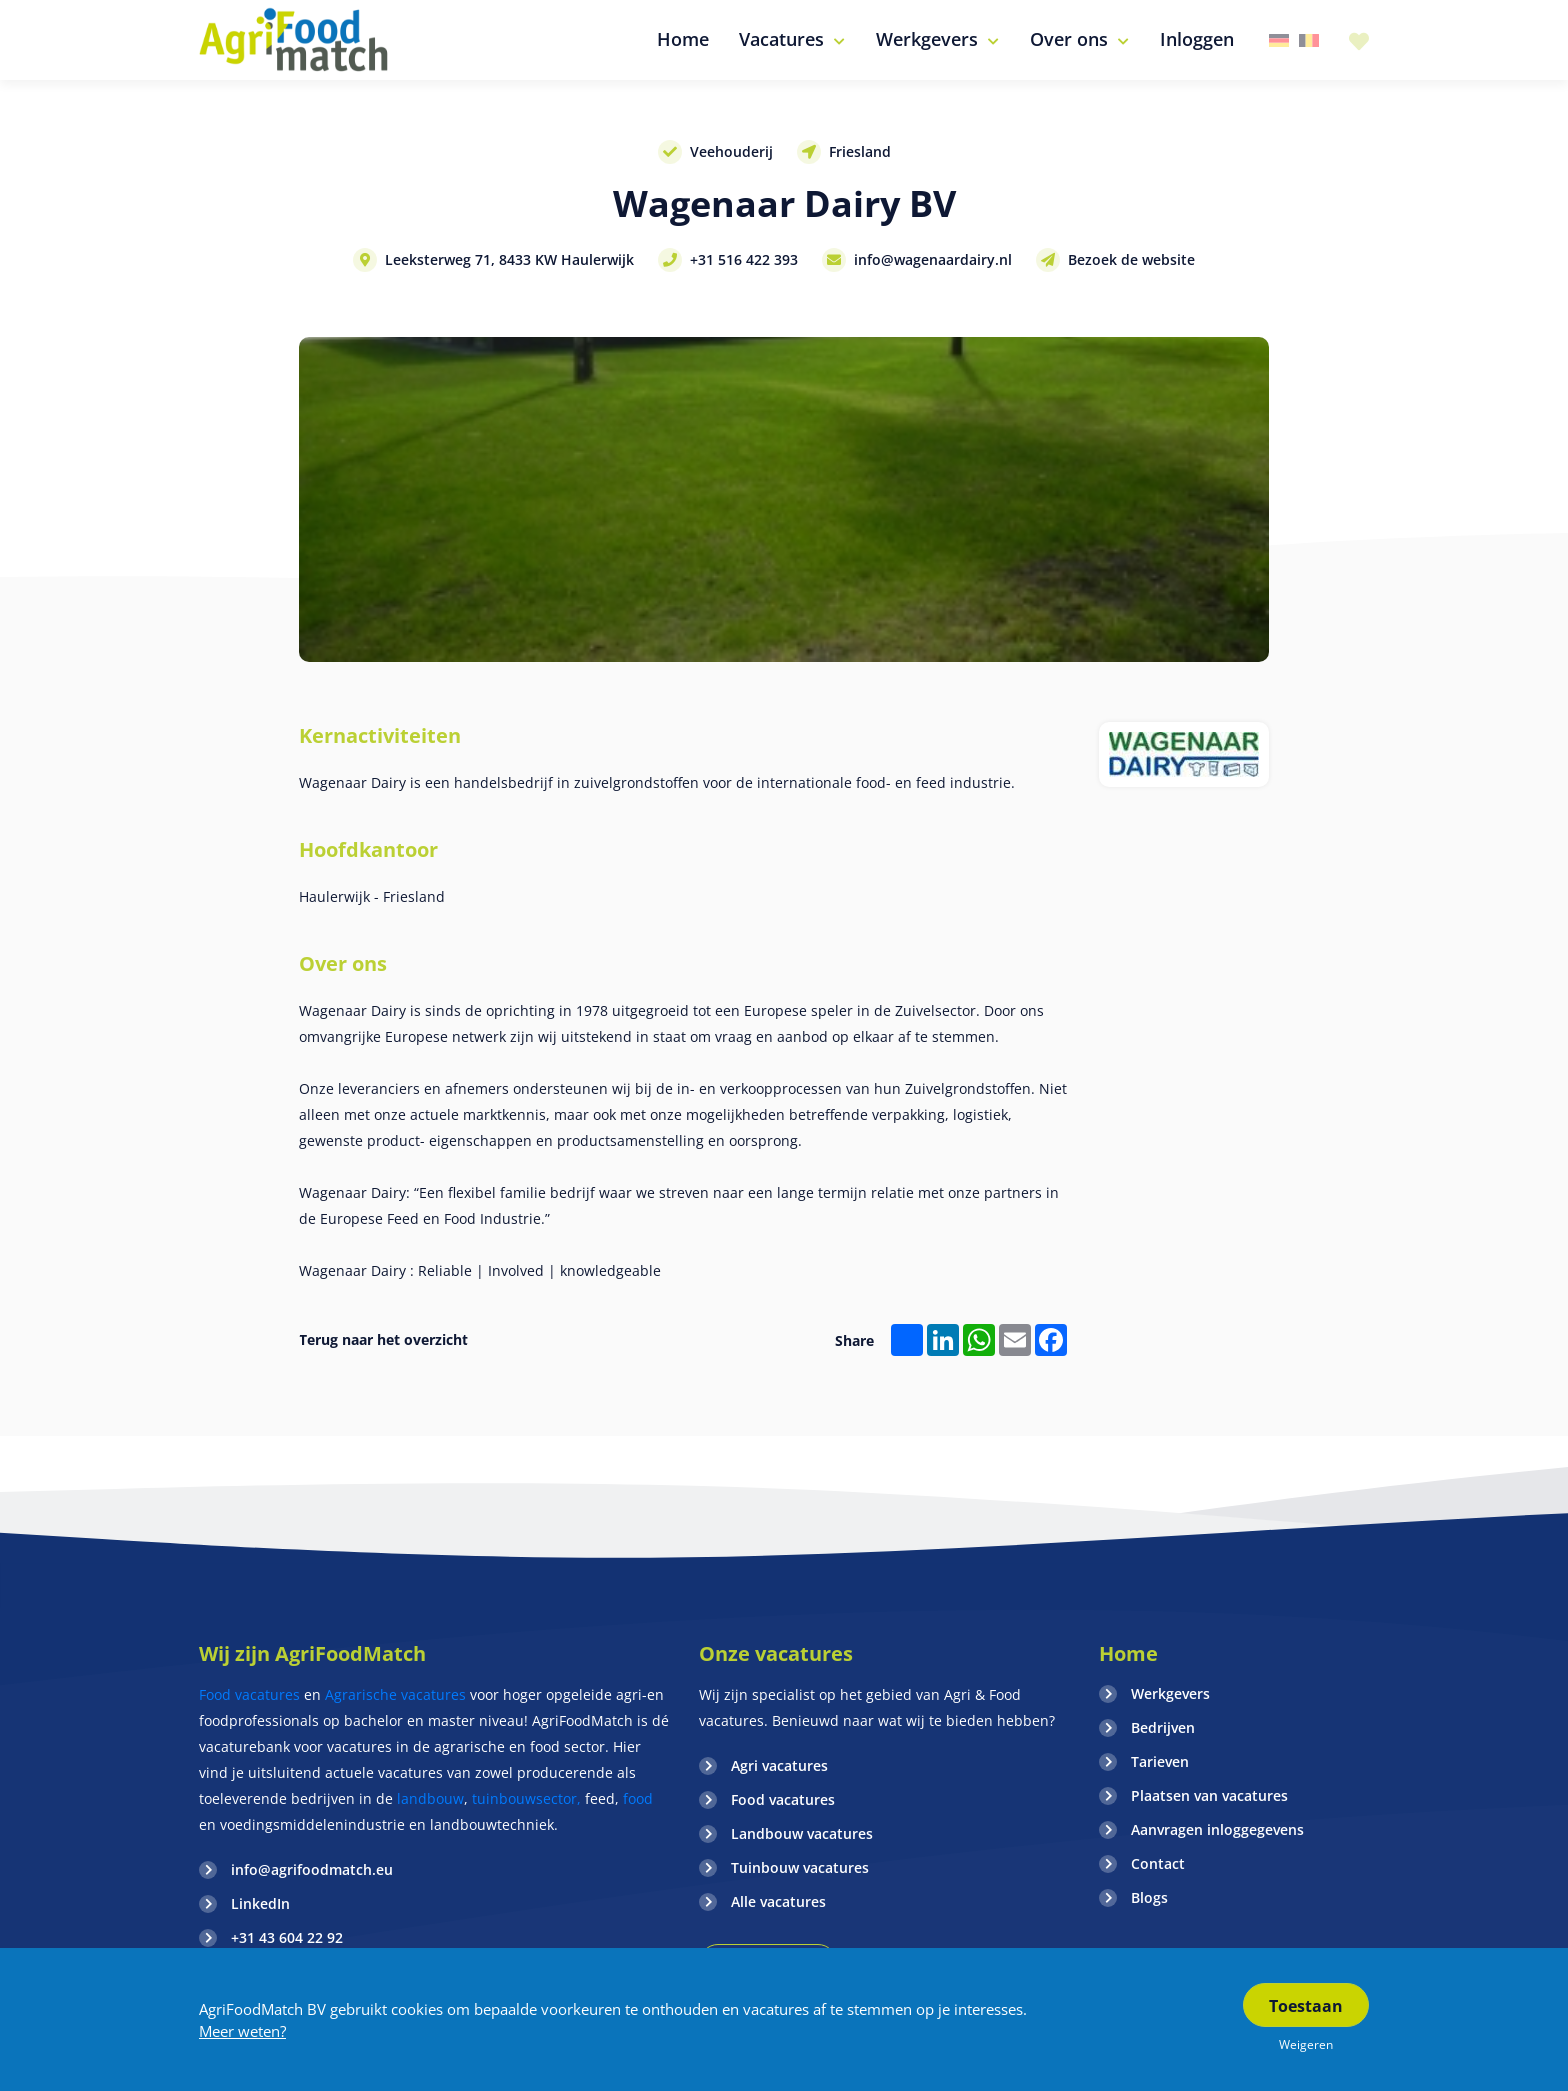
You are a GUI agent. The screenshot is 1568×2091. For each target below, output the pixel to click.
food (638, 1798)
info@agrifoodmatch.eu (312, 1869)
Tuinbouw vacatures (800, 1867)
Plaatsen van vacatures (1209, 1795)
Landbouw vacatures (802, 1833)
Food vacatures (249, 1694)
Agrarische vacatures (397, 1694)
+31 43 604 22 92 (287, 1937)
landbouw (430, 1798)
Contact (1158, 1863)
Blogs (1149, 1897)
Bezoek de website (1131, 259)
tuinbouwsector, (526, 1798)
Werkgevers (1170, 1693)
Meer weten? (242, 2031)
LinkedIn (260, 1903)
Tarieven (1160, 1761)
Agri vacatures (779, 1765)
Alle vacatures (778, 1901)
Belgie (1309, 40)
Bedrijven (1163, 1727)
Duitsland (1279, 40)
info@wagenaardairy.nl (933, 259)
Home (1128, 1653)
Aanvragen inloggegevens (1217, 1829)
